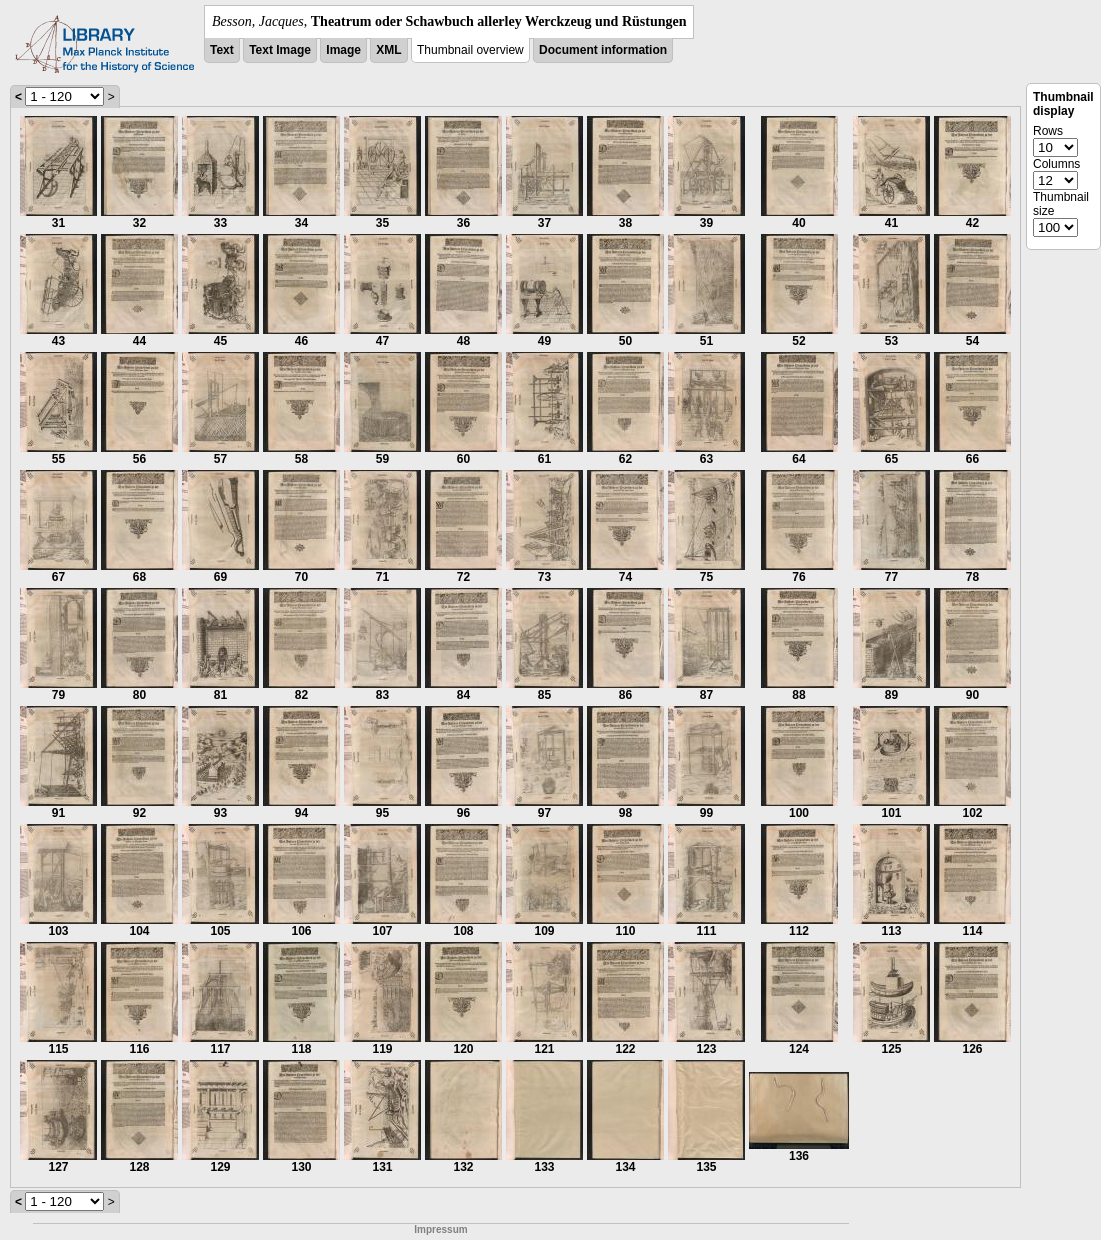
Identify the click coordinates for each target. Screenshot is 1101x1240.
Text (222, 50)
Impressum (440, 1229)
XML (388, 50)
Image (343, 50)
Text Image (280, 50)
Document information (603, 50)
